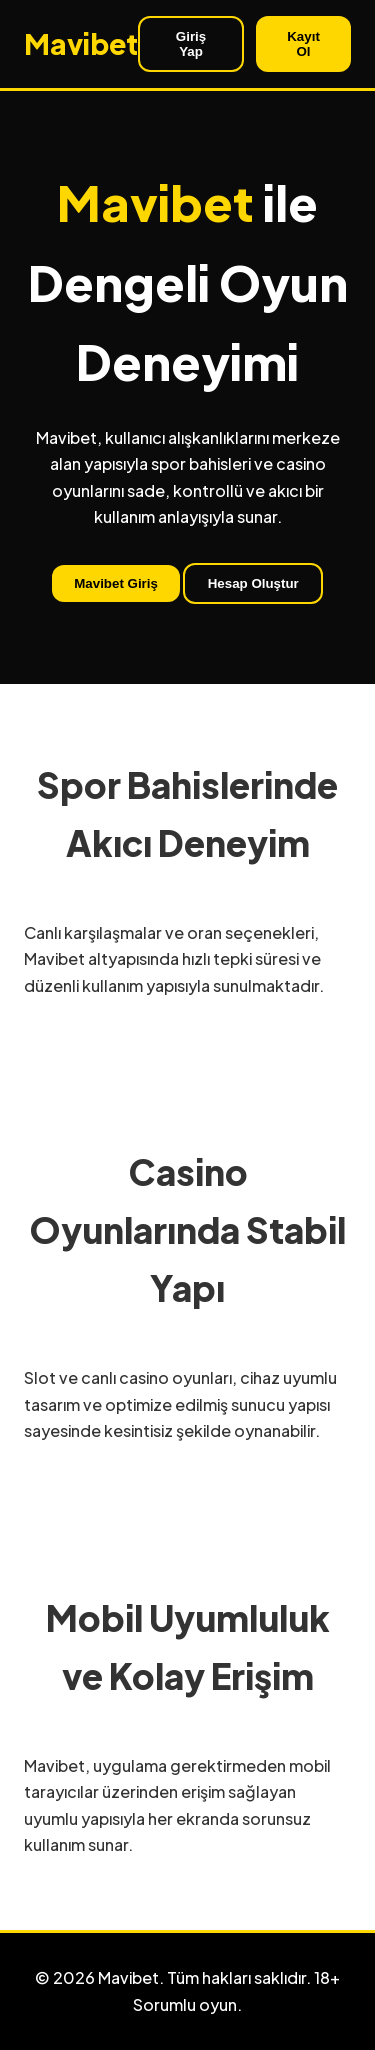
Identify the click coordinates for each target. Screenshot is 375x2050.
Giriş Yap (191, 44)
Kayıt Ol (303, 44)
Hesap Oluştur (253, 583)
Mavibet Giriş (116, 583)
